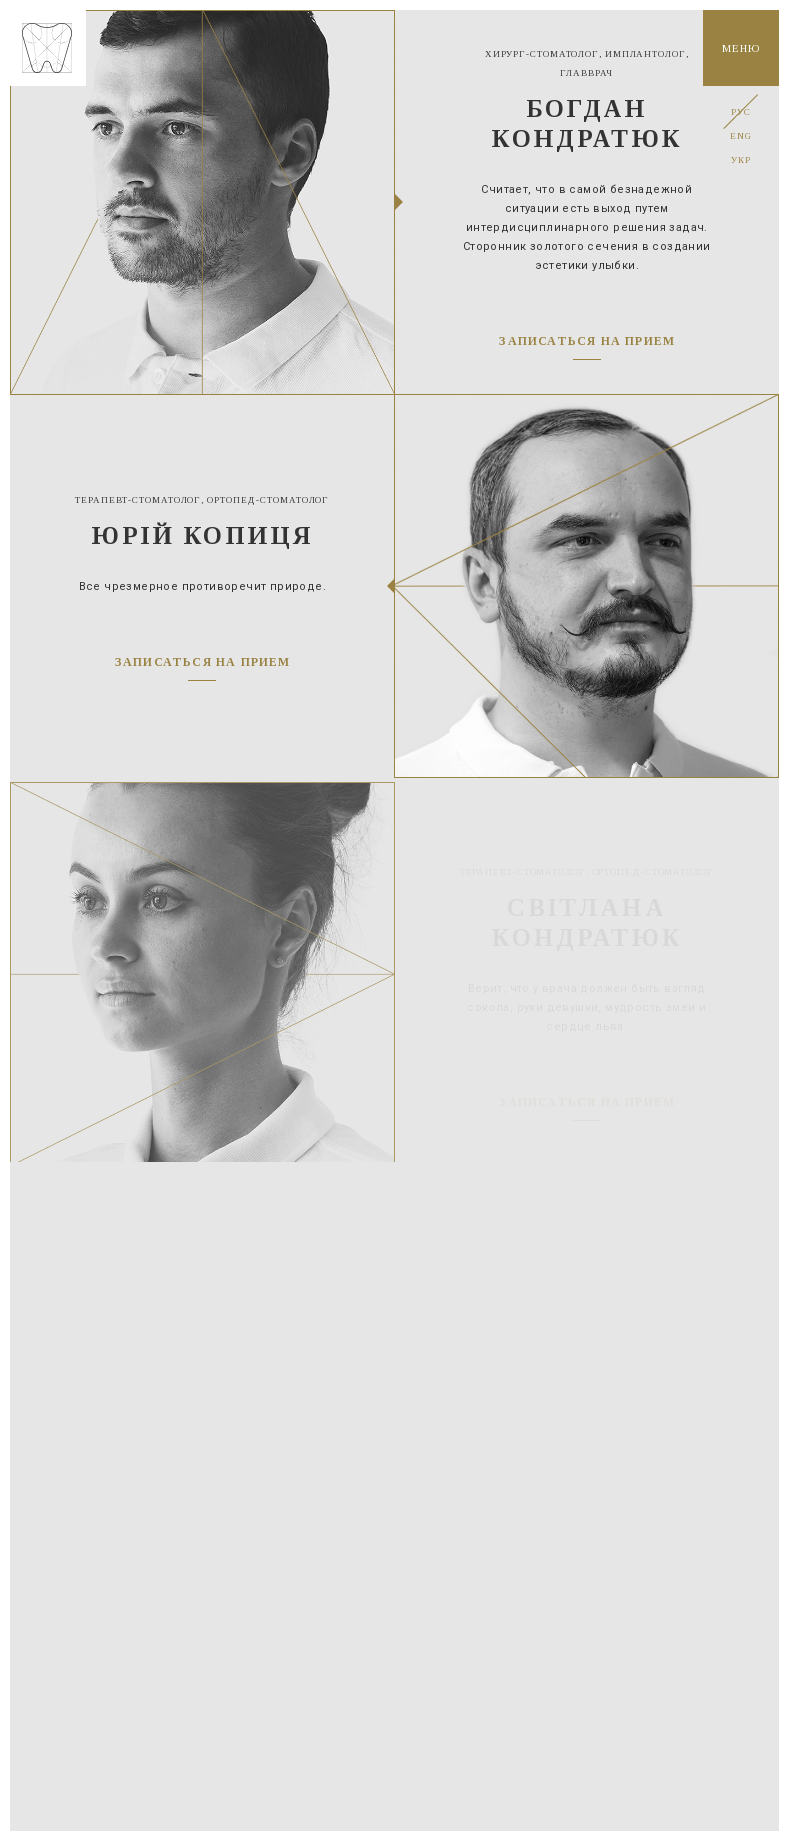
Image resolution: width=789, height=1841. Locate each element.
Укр (740, 160)
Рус (740, 112)
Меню (740, 48)
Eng (740, 136)
